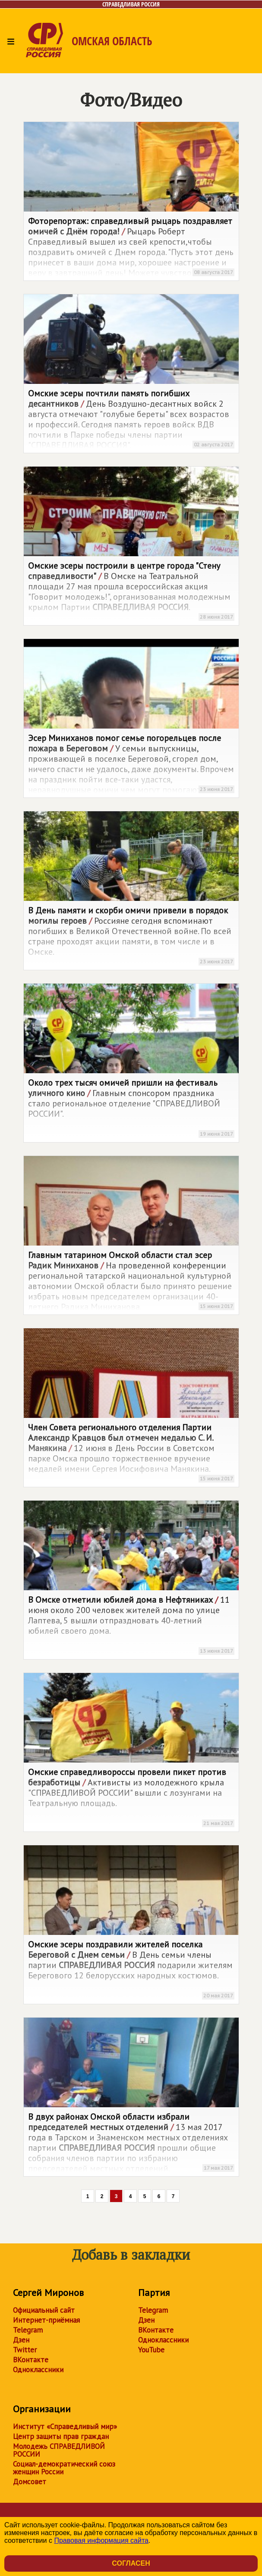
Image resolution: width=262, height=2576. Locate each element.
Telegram (28, 2330)
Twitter (25, 2350)
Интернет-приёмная (46, 2320)
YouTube (151, 2350)
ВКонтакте (30, 2360)
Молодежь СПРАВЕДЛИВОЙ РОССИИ (59, 2450)
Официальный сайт (44, 2310)
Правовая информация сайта (101, 2540)
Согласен (131, 2563)
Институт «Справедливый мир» (65, 2426)
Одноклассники (38, 2370)
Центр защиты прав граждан (61, 2436)
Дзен (21, 2340)
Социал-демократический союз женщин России (64, 2468)
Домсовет (29, 2482)
